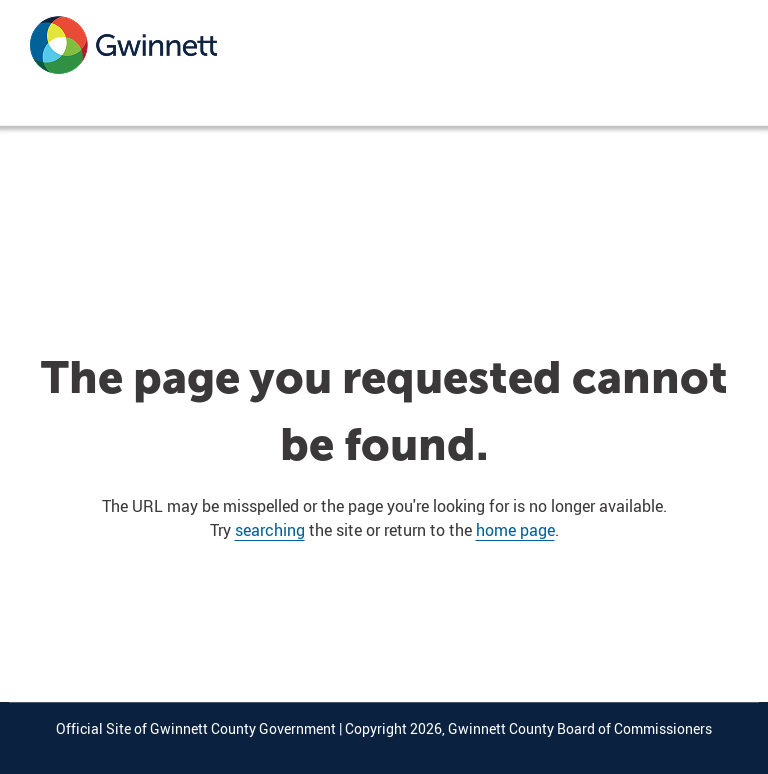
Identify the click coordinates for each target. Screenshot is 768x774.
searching (270, 530)
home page (515, 530)
